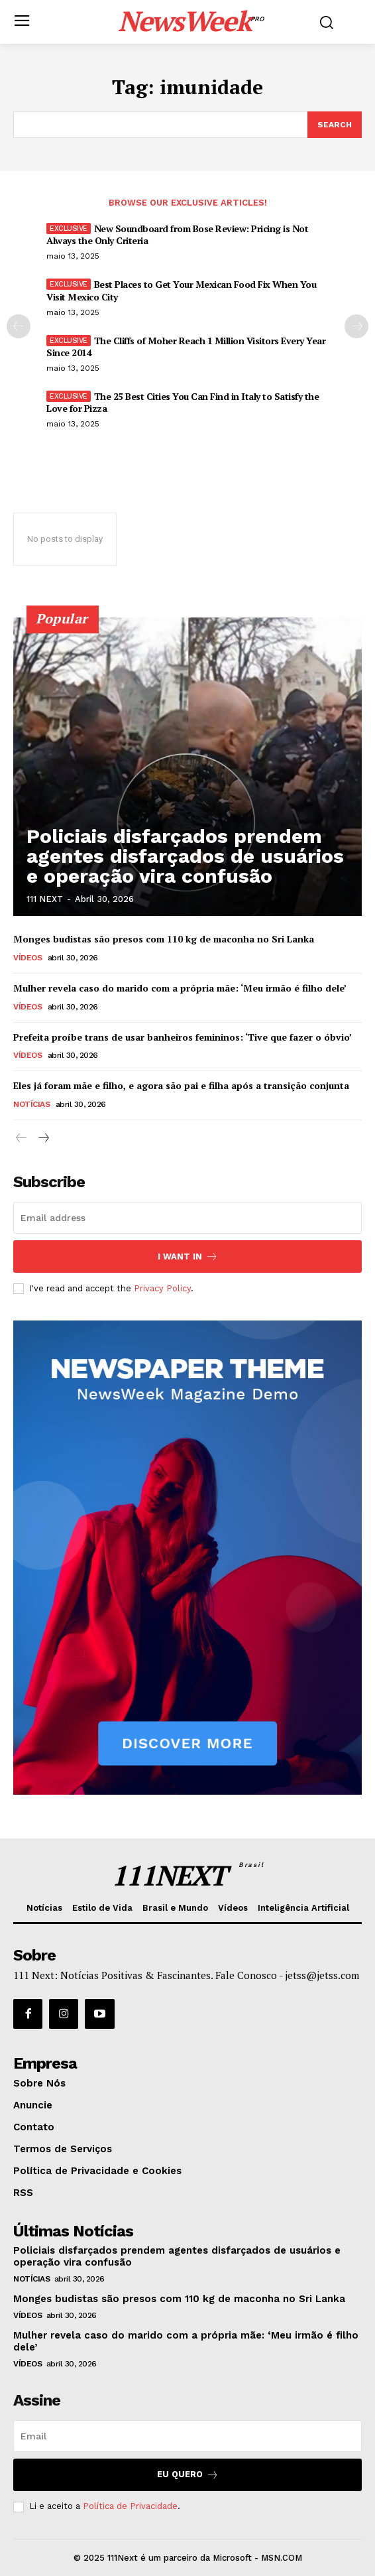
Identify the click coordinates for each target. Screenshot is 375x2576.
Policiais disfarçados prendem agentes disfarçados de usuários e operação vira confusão (185, 855)
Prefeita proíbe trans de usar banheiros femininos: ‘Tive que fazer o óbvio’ (182, 1037)
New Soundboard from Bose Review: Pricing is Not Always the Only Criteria (177, 234)
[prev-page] (18, 326)
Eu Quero (188, 2475)
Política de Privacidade (130, 2506)
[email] (187, 1218)
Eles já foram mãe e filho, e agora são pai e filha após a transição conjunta (181, 1085)
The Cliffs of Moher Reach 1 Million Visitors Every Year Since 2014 (185, 346)
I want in (188, 1256)
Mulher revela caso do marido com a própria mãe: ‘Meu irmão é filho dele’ (180, 988)
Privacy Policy (162, 1288)
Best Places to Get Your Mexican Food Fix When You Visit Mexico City (181, 290)
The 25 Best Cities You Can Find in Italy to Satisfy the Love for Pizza (182, 402)
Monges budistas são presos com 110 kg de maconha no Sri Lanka (163, 939)
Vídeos (27, 957)
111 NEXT (45, 899)
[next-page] (356, 326)
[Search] (334, 124)
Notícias (31, 1104)
